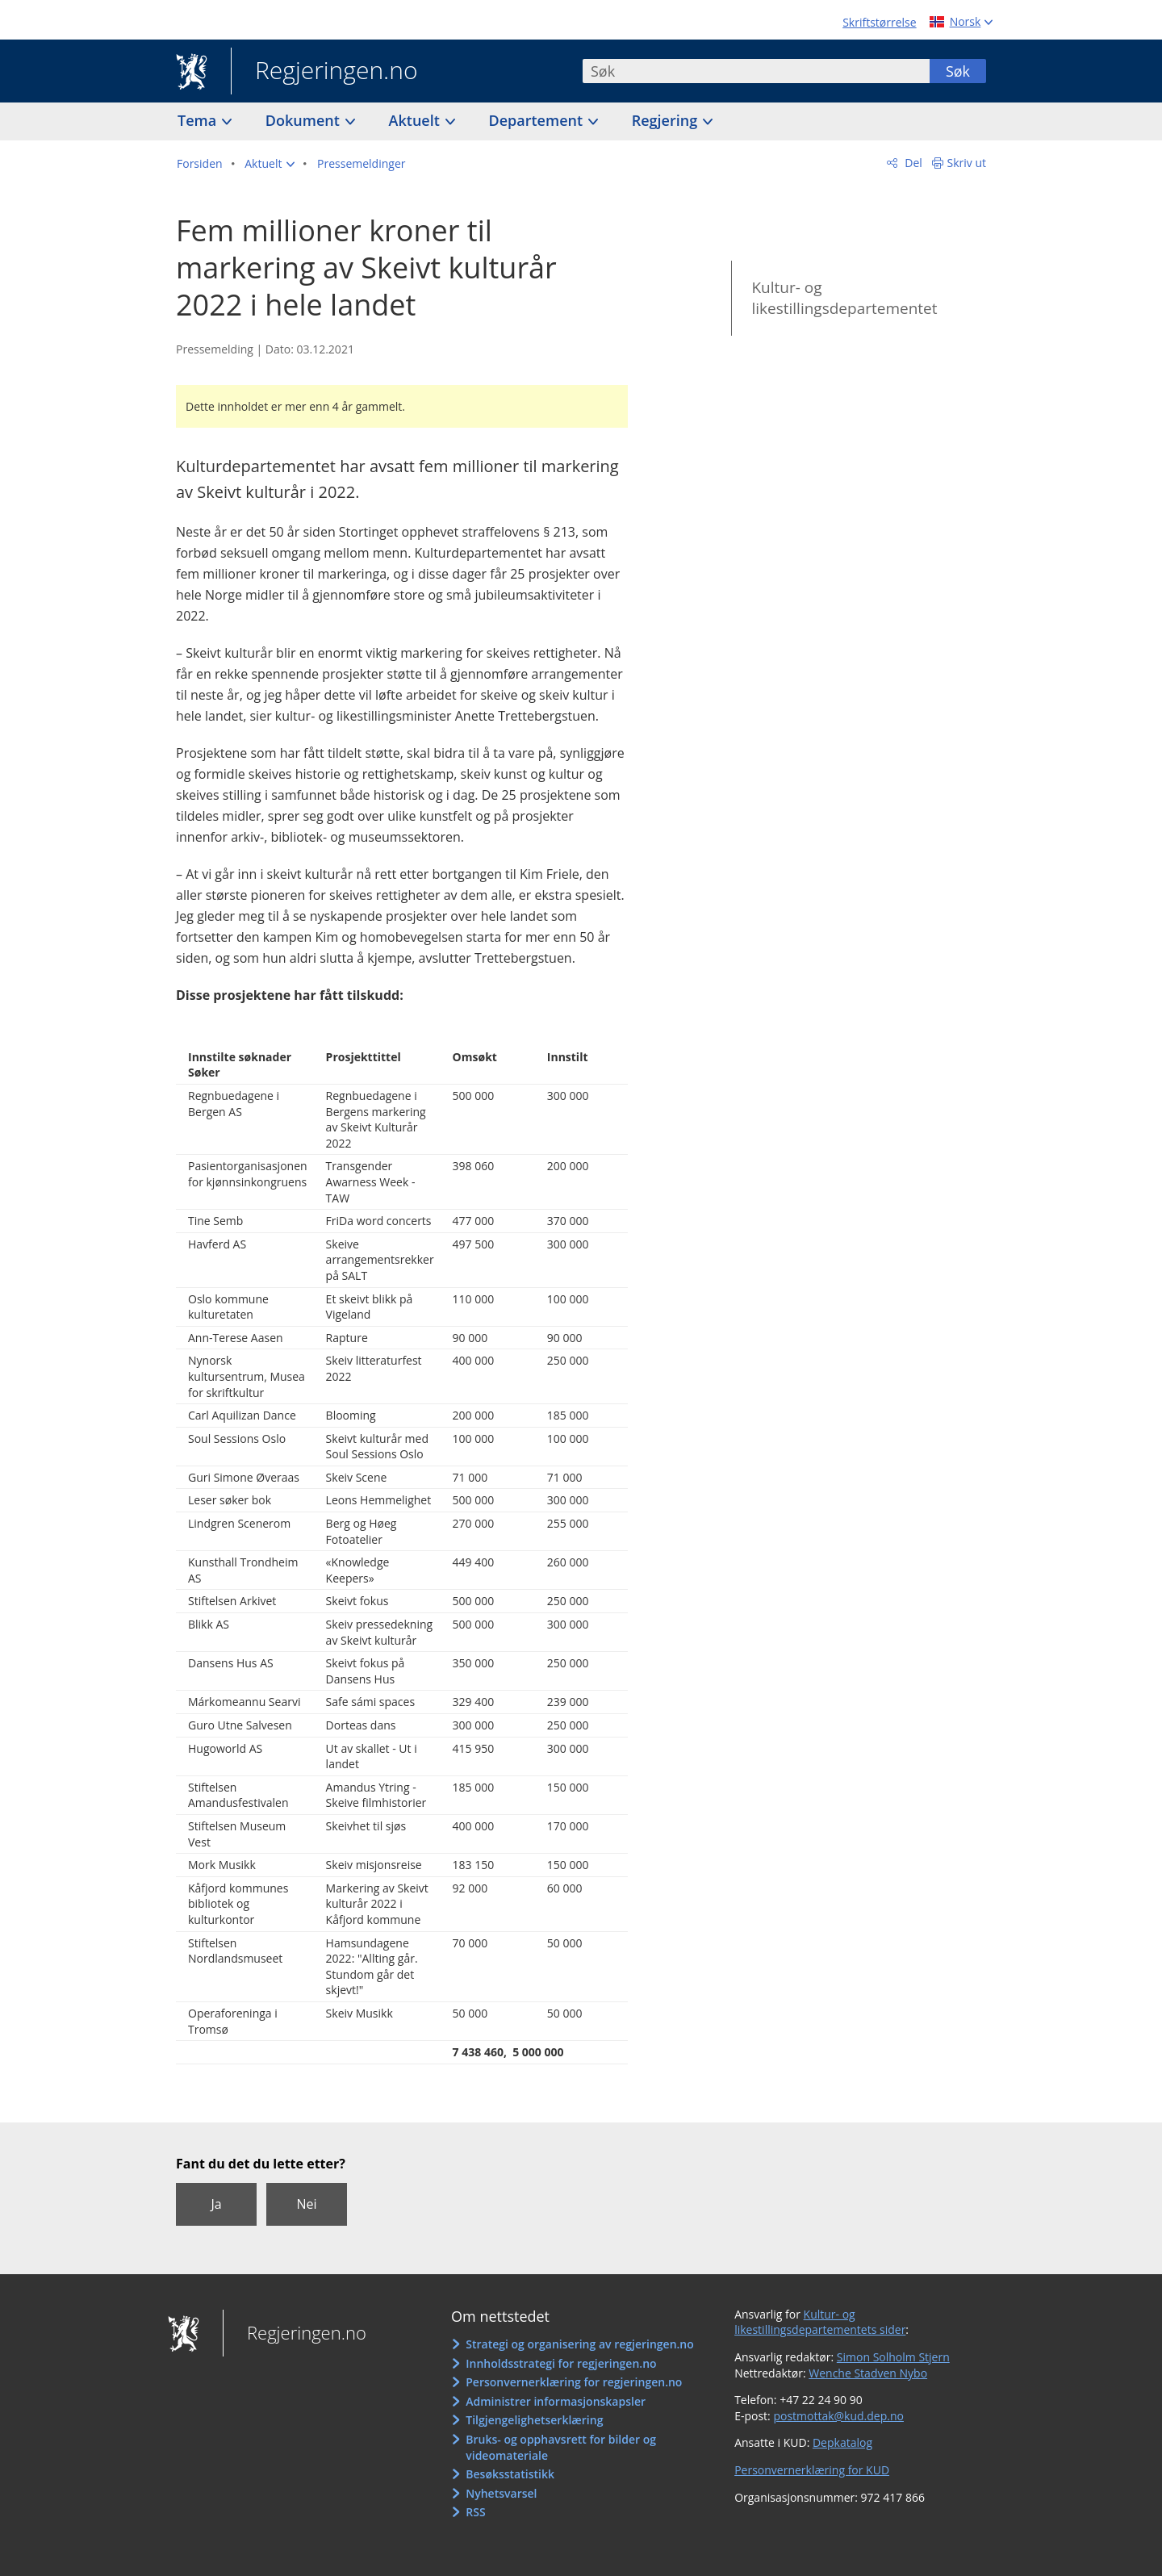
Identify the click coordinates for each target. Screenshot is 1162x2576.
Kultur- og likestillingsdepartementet (844, 298)
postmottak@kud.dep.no (838, 2415)
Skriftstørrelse (879, 22)
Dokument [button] (304, 120)
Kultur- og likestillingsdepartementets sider (819, 2322)
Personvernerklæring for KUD (811, 2470)
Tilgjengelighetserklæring (534, 2420)
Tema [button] (199, 120)
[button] (270, 164)
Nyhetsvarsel (501, 2493)
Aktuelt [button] (416, 120)
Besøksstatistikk (510, 2474)
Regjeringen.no (324, 71)
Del (912, 162)
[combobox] (756, 71)
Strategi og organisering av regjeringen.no (580, 2344)
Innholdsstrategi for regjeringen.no (561, 2363)
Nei (306, 2204)
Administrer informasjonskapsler (556, 2401)
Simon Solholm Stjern (893, 2357)
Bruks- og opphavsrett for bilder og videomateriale (561, 2447)
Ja (216, 2204)
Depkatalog (842, 2442)
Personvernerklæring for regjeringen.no (574, 2382)
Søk (958, 71)
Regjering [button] (666, 120)
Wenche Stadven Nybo (868, 2373)
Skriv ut (967, 162)
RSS (475, 2512)
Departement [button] (538, 120)
